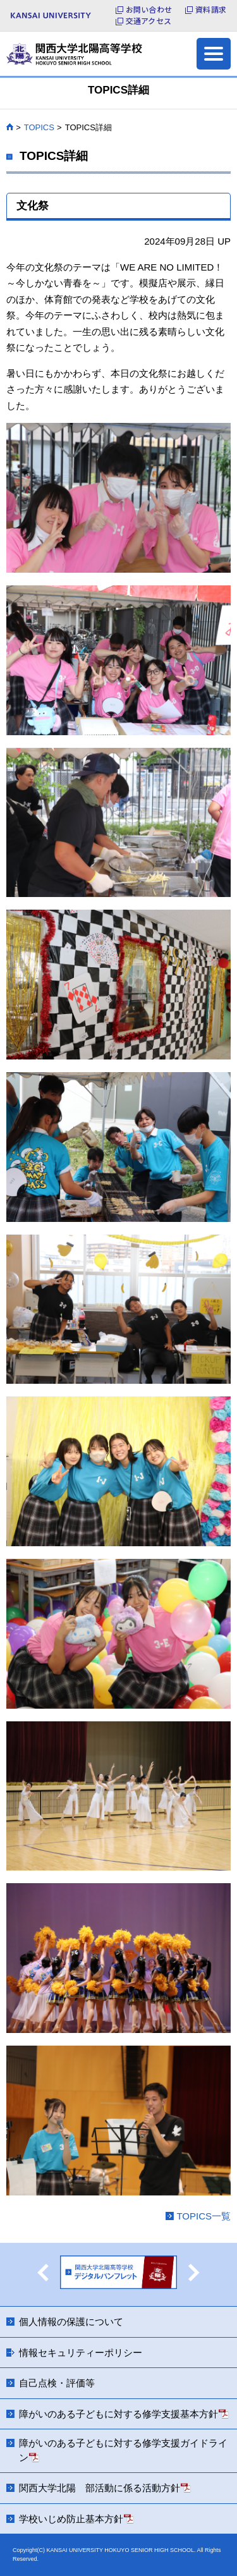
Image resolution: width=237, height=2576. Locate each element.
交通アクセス (148, 20)
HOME (9, 127)
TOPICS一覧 (203, 2216)
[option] (118, 2274)
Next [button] (194, 2272)
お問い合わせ (149, 9)
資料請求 (210, 9)
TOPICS (39, 127)
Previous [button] (43, 2272)
